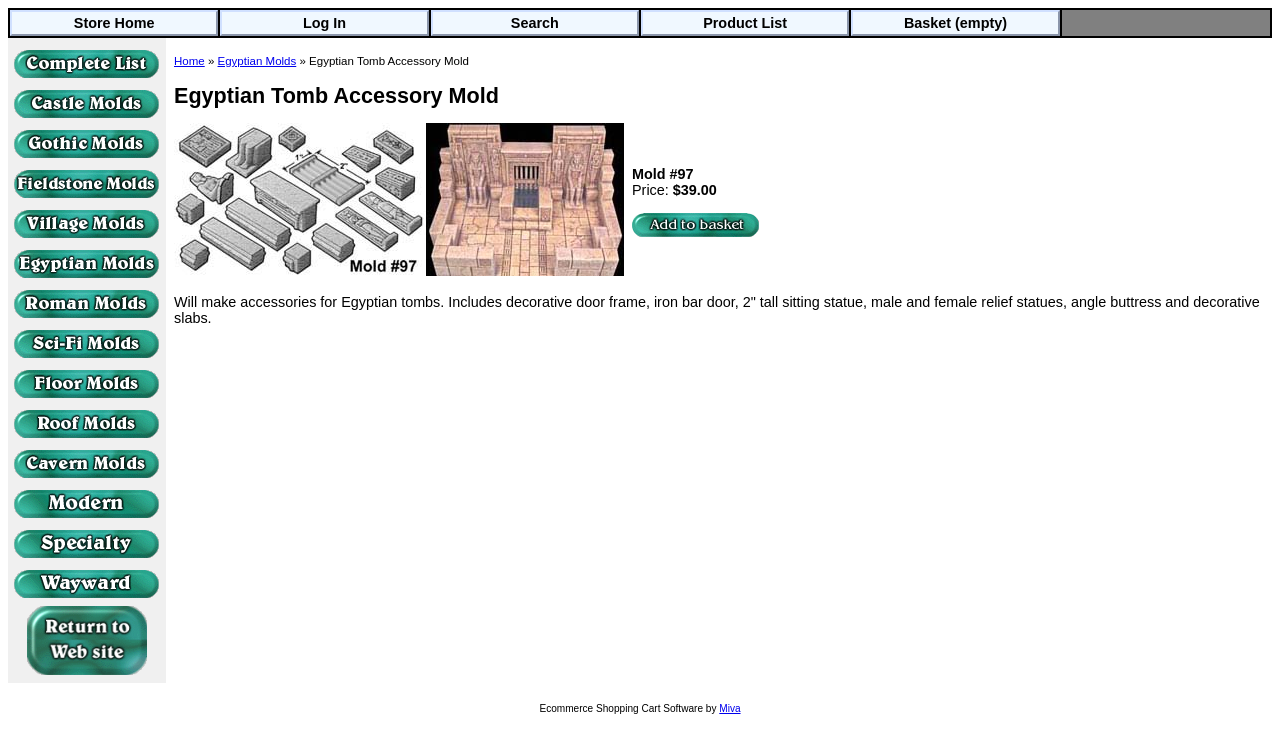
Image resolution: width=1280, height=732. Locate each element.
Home (189, 61)
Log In (324, 23)
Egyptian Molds (257, 61)
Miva (729, 708)
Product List (745, 23)
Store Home (114, 23)
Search (535, 23)
